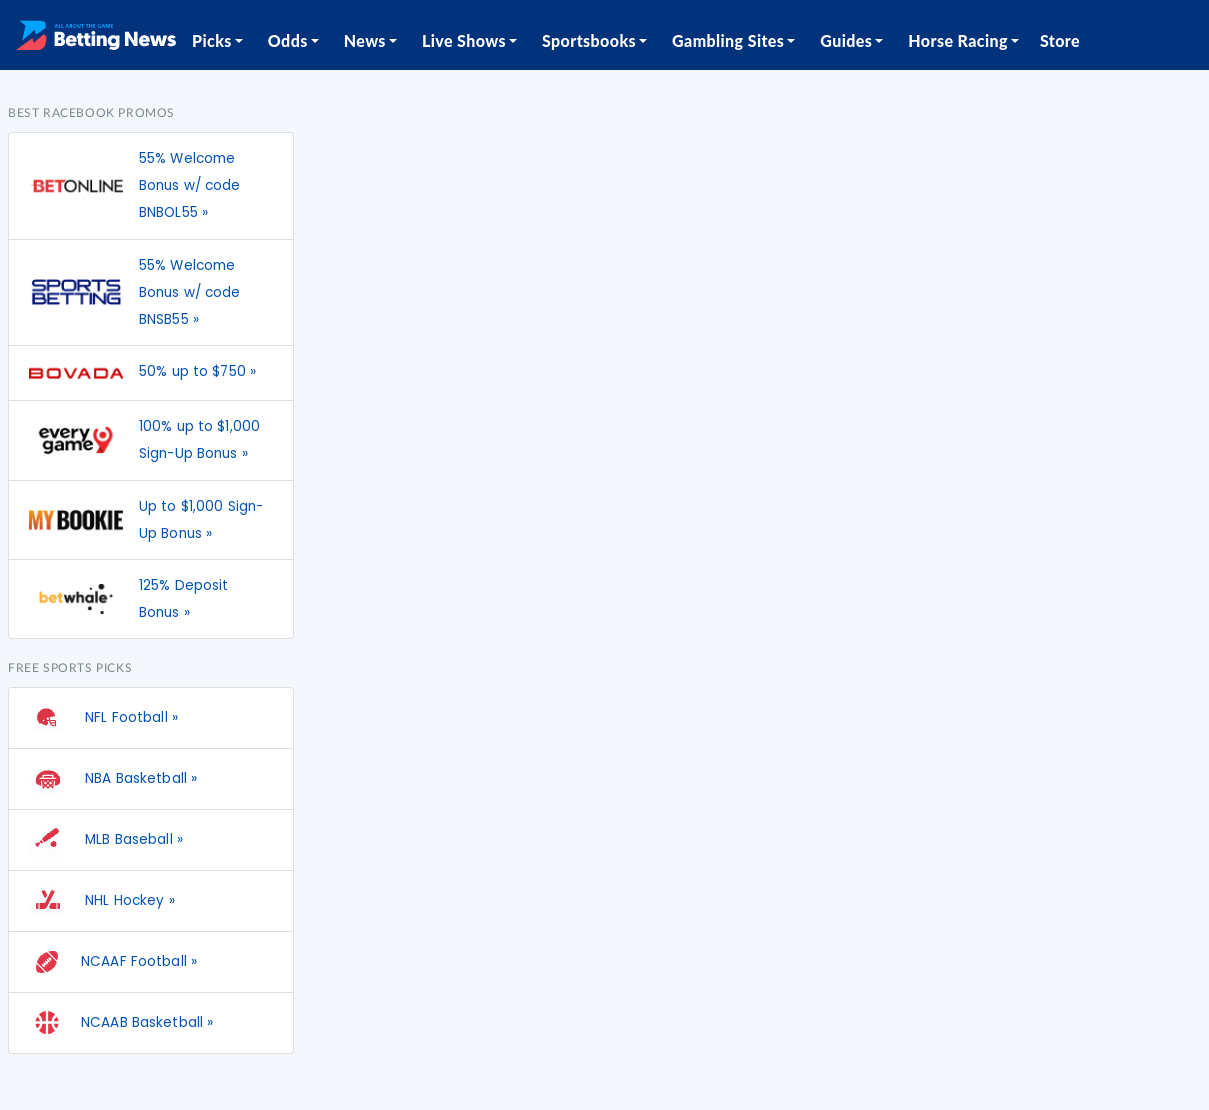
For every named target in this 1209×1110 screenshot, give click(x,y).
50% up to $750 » (197, 371)
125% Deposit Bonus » (184, 599)
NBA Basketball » (113, 779)
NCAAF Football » (113, 962)
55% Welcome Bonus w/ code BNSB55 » (190, 292)
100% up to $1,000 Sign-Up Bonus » (199, 440)
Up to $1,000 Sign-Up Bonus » (201, 520)
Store (1060, 40)
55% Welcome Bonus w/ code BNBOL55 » (190, 185)
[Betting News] (96, 35)
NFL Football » (103, 718)
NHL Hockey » (102, 901)
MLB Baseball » (106, 840)
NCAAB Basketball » (121, 1023)
